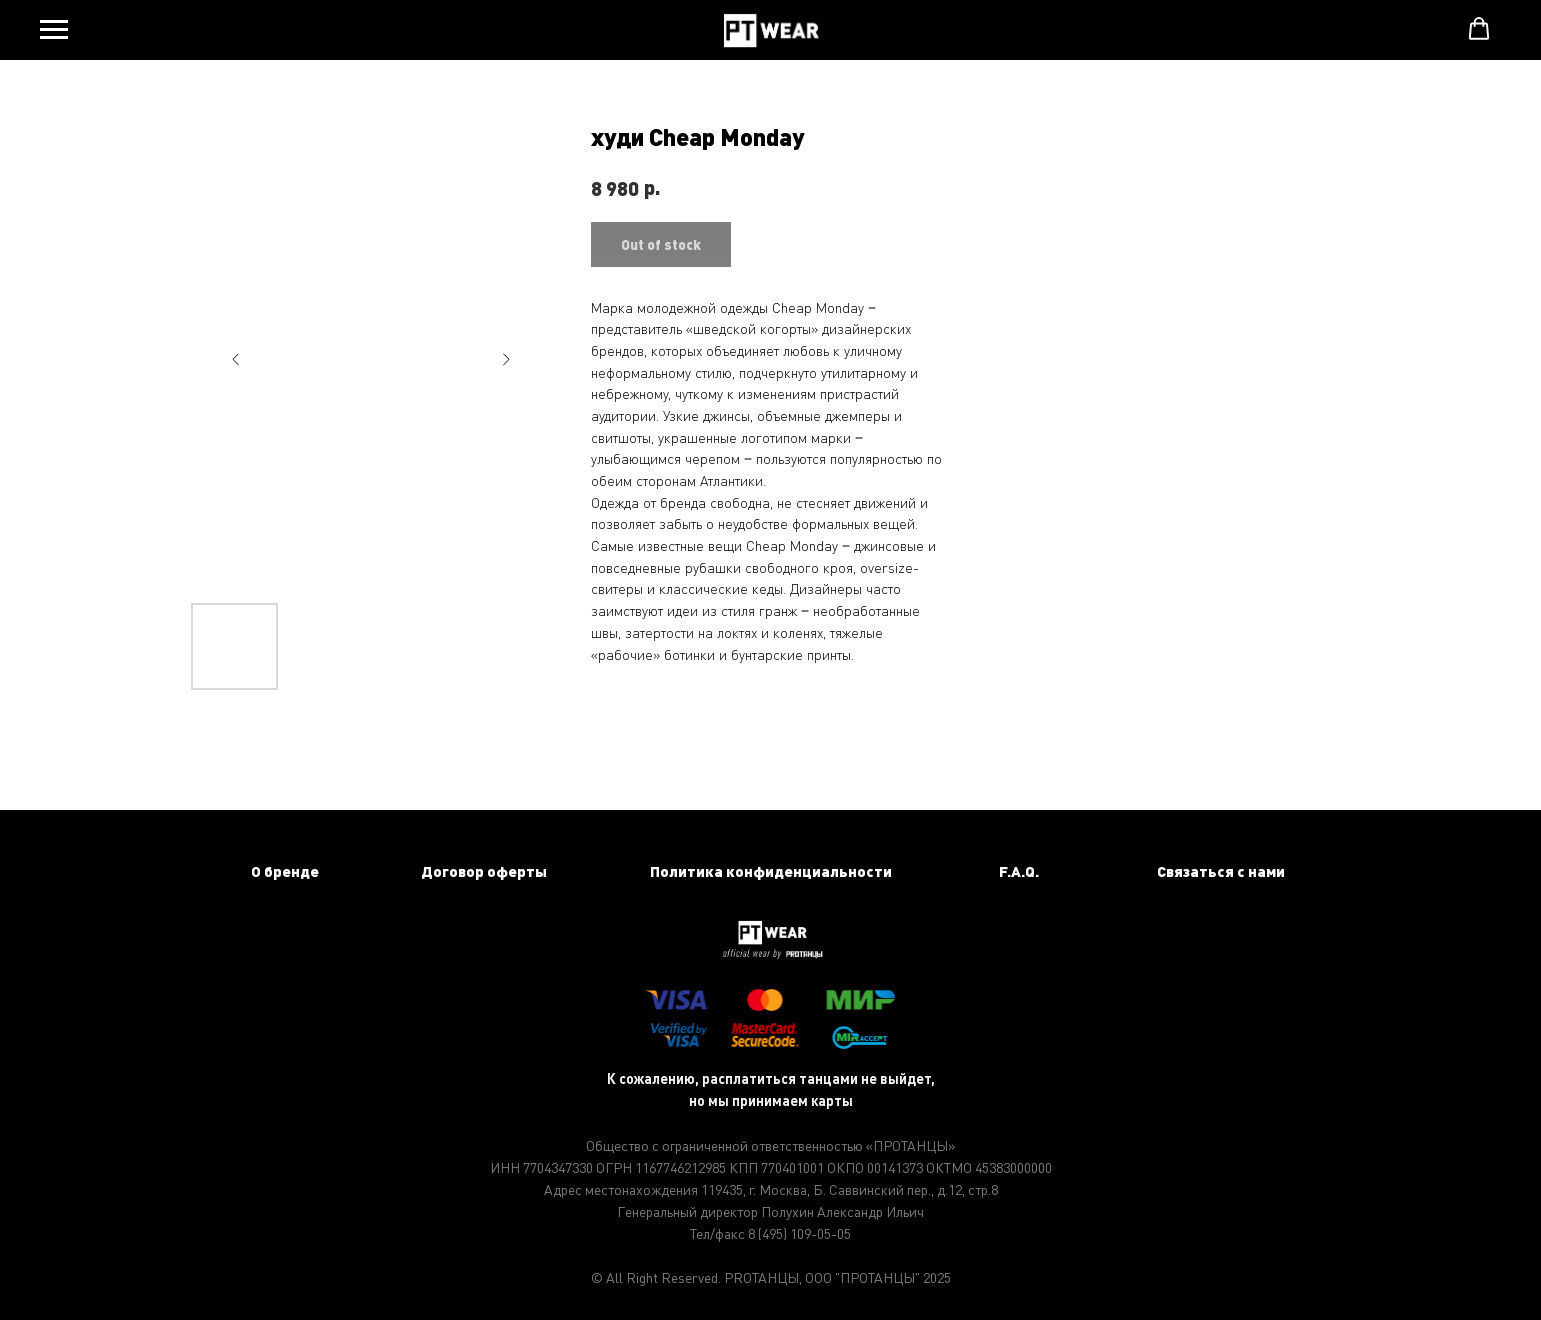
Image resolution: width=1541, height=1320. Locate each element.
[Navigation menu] (54, 30)
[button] (1479, 29)
